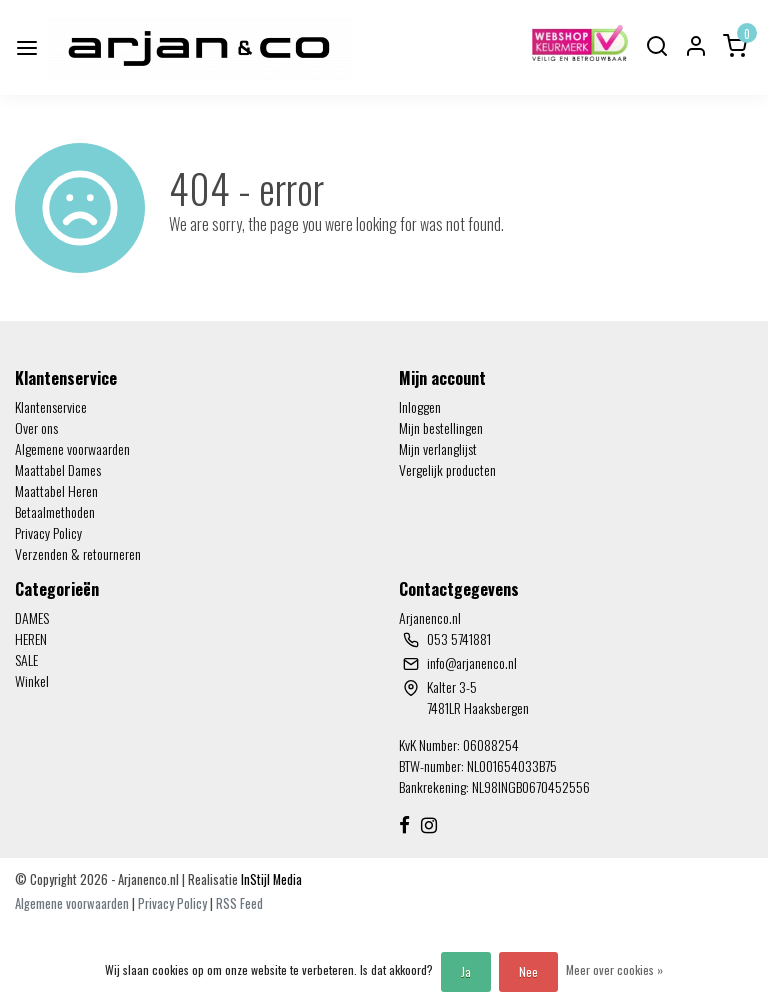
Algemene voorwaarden (72, 448)
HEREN (31, 638)
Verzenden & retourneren (78, 553)
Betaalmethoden (55, 511)
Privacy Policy (48, 532)
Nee (528, 971)
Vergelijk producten (447, 469)
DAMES (32, 617)
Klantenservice (51, 406)
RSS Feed (239, 903)
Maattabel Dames (58, 469)
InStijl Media (270, 879)
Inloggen (420, 406)
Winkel (32, 680)
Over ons (36, 427)
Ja (466, 971)
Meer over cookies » (614, 969)
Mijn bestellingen (441, 427)
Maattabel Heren (56, 490)
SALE (26, 659)
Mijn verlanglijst (438, 448)
